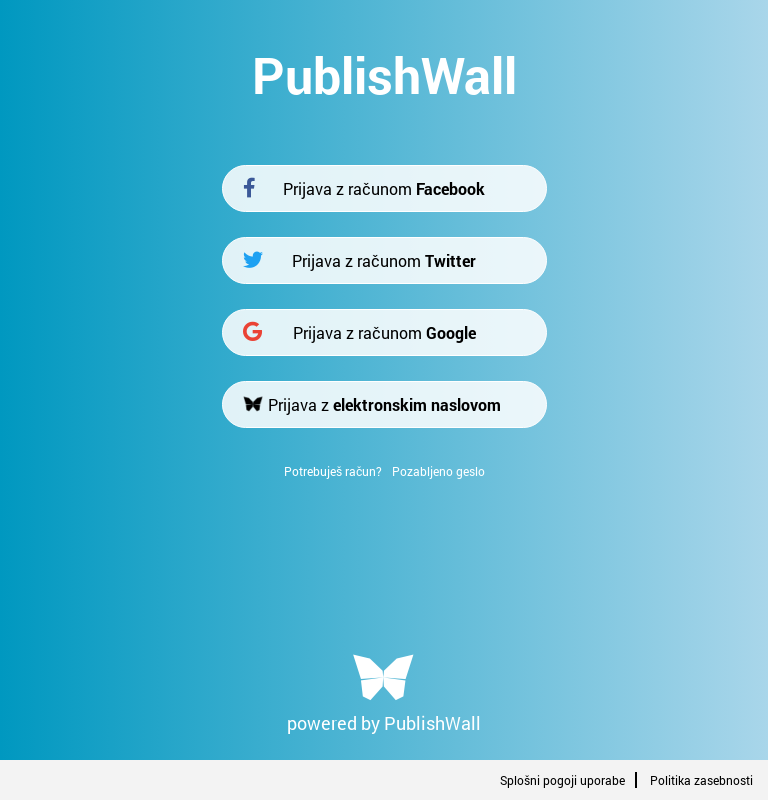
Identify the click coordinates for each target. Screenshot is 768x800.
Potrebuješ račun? (333, 471)
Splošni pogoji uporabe (562, 780)
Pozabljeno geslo (438, 471)
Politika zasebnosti (701, 780)
